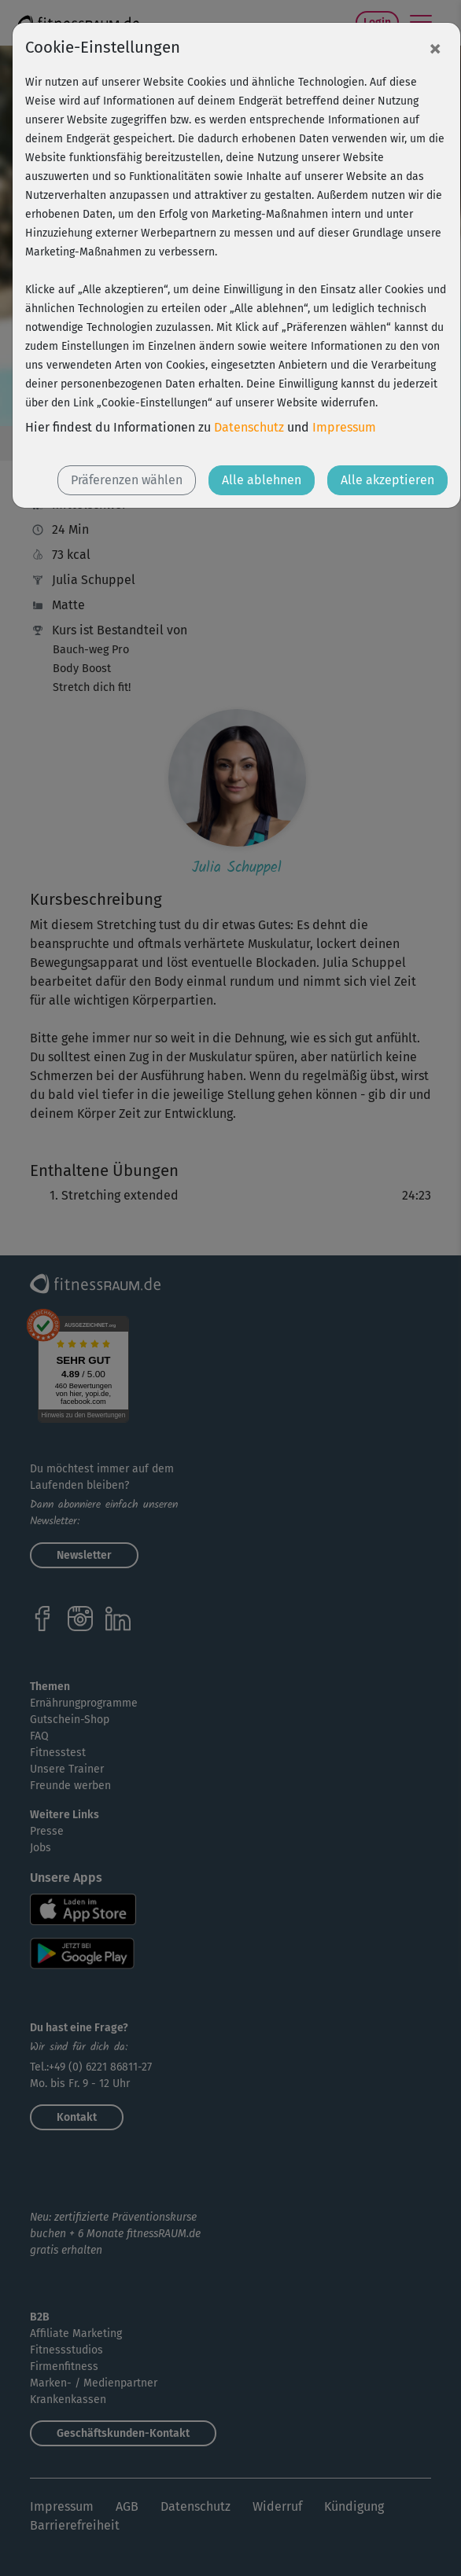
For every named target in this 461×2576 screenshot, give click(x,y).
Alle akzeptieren (387, 479)
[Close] (435, 48)
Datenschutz (249, 427)
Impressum (344, 427)
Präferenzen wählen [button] (127, 479)
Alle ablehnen (261, 479)
